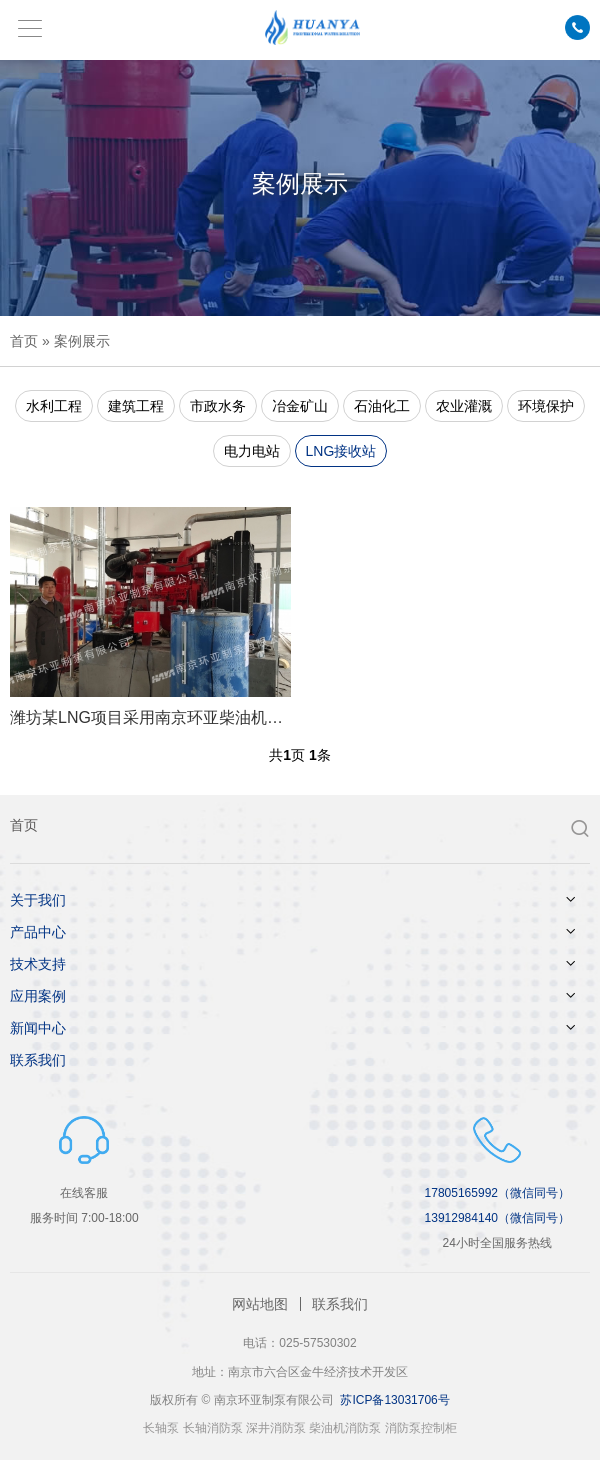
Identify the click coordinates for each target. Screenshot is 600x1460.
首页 (24, 341)
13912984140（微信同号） (497, 1218)
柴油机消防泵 (345, 1428)
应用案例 (38, 996)
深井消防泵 (276, 1428)
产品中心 (38, 932)
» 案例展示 (74, 341)
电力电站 (252, 451)
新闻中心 (38, 1028)
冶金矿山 (300, 406)
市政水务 (218, 406)
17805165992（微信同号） (497, 1193)
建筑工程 (136, 406)
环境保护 (546, 406)
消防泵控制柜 (421, 1428)
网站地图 (260, 1304)
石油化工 (382, 406)
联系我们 (38, 1060)
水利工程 (54, 406)
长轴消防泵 (213, 1428)
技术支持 (38, 964)
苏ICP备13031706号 (394, 1400)
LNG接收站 (341, 451)
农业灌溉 (464, 406)
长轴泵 (161, 1428)
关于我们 (38, 900)
